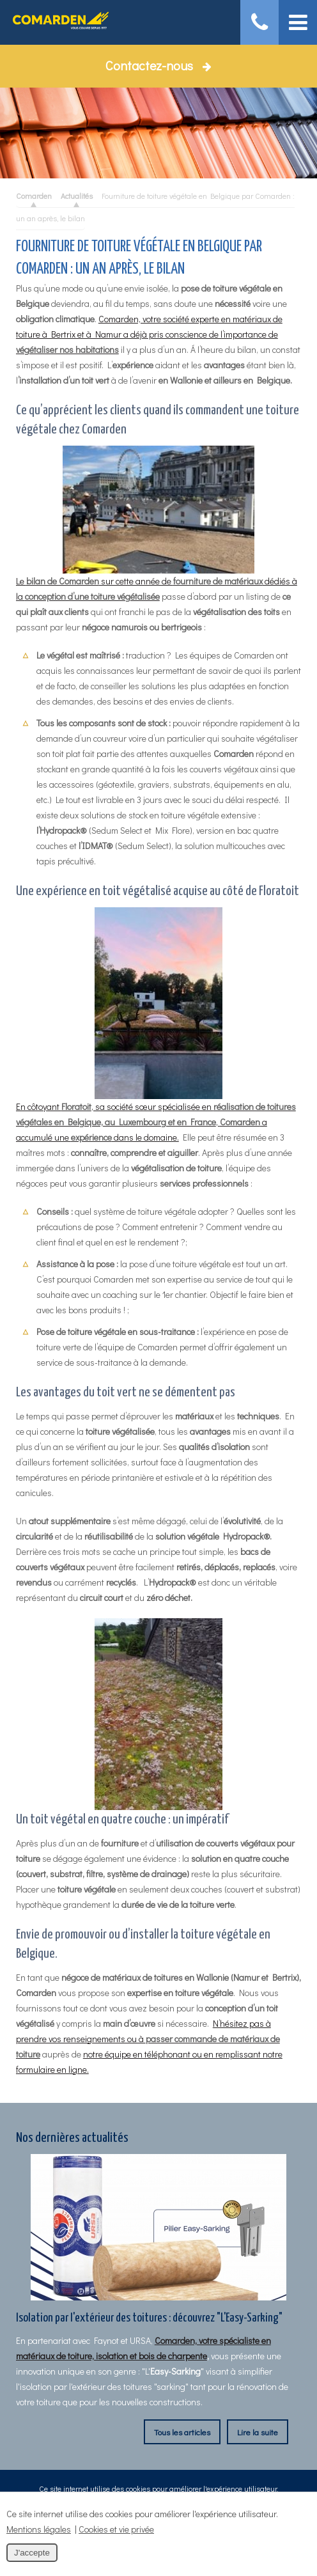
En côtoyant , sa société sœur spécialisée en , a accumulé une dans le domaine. (156, 1025)
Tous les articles (182, 2431)
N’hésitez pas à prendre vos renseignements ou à (148, 2038)
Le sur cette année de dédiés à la (156, 524)
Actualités (77, 196)
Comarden (34, 196)
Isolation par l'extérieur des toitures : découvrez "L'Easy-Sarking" (149, 2318)
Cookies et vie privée (116, 2529)
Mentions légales (38, 2529)
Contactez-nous (158, 65)
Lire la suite (257, 2431)
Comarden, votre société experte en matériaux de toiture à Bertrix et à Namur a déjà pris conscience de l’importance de (149, 334)
